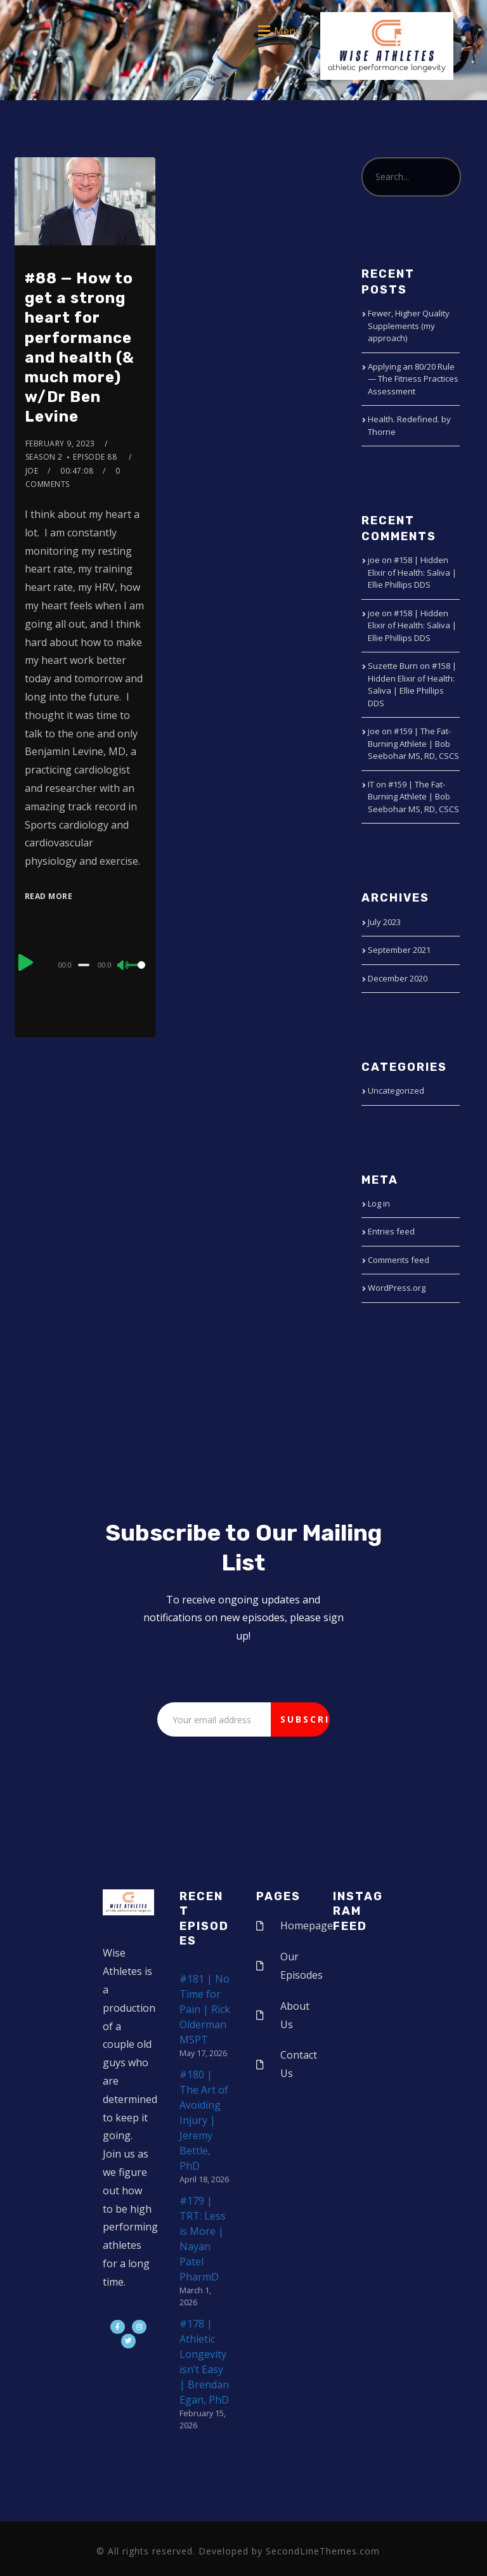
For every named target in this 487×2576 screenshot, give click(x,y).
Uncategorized (396, 1090)
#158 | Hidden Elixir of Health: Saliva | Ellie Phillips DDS (412, 572)
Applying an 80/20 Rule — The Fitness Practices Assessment (413, 379)
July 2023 (384, 922)
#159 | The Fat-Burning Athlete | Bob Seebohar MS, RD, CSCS (413, 743)
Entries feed (391, 1231)
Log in (379, 1203)
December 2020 (397, 978)
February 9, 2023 (60, 443)
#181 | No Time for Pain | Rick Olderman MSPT (204, 2009)
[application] (85, 964)
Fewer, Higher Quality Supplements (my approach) (409, 325)
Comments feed (398, 1259)
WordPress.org (396, 1287)
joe (32, 470)
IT (371, 784)
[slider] (83, 965)
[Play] (26, 963)
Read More (49, 896)
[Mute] (123, 966)
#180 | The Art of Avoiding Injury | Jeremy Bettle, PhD (203, 2120)
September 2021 (399, 949)
